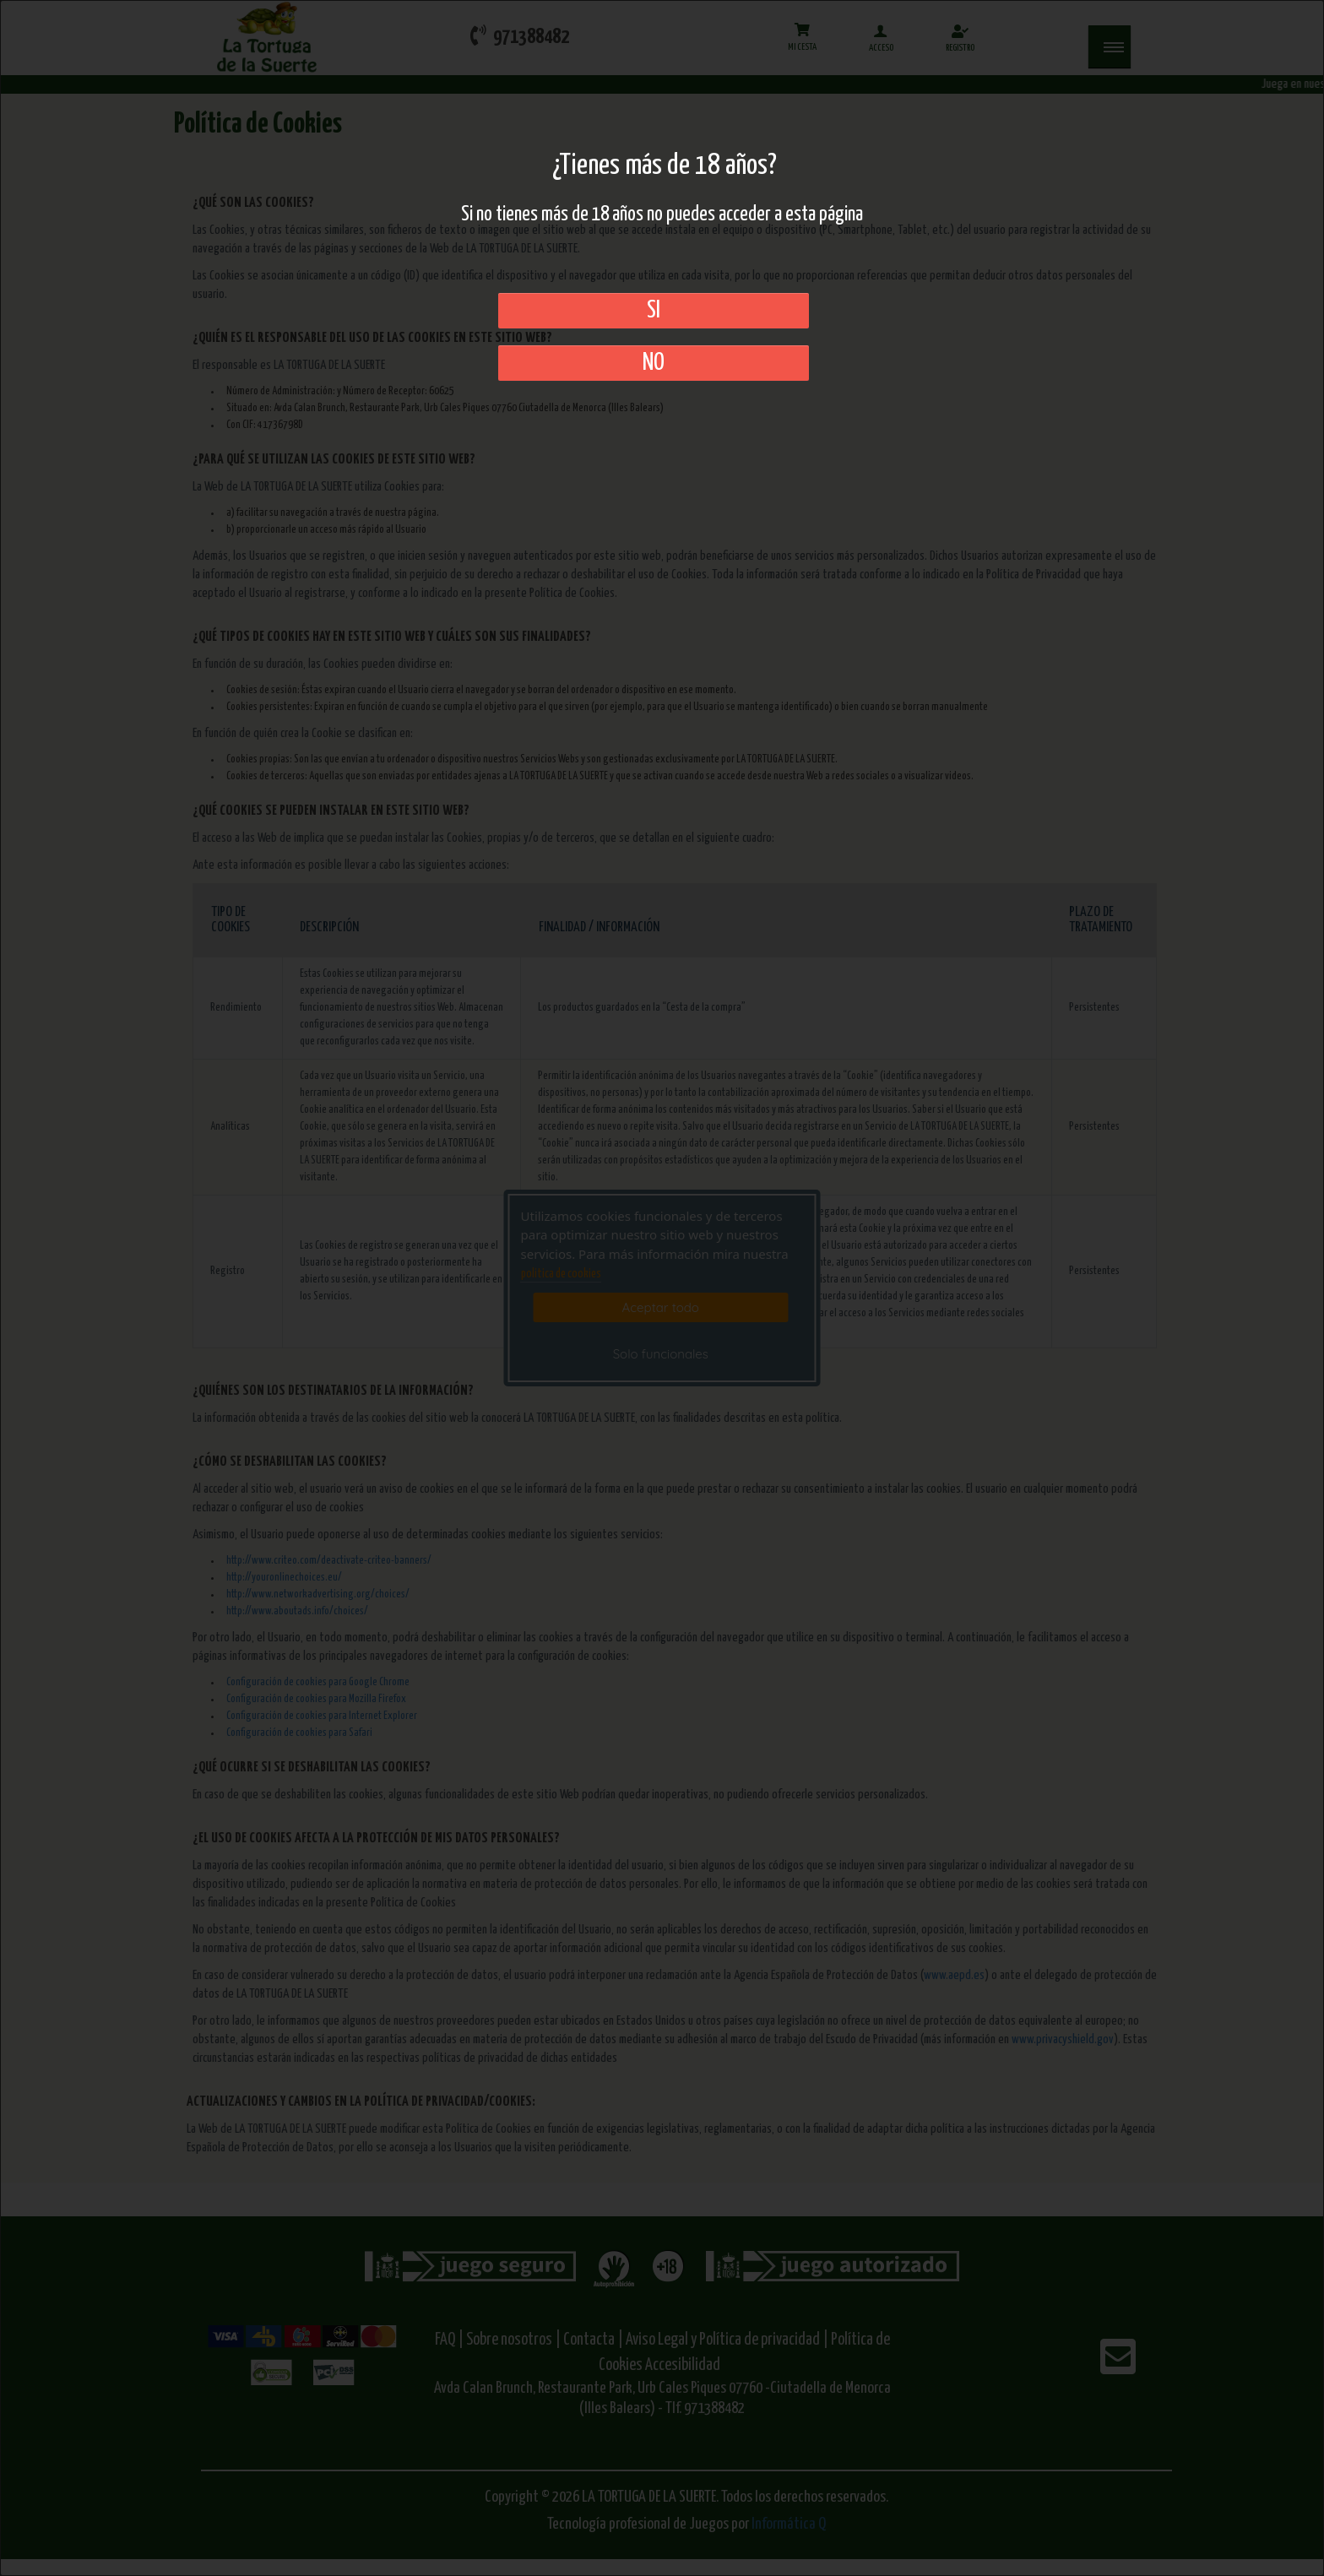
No (654, 363)
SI (653, 311)
